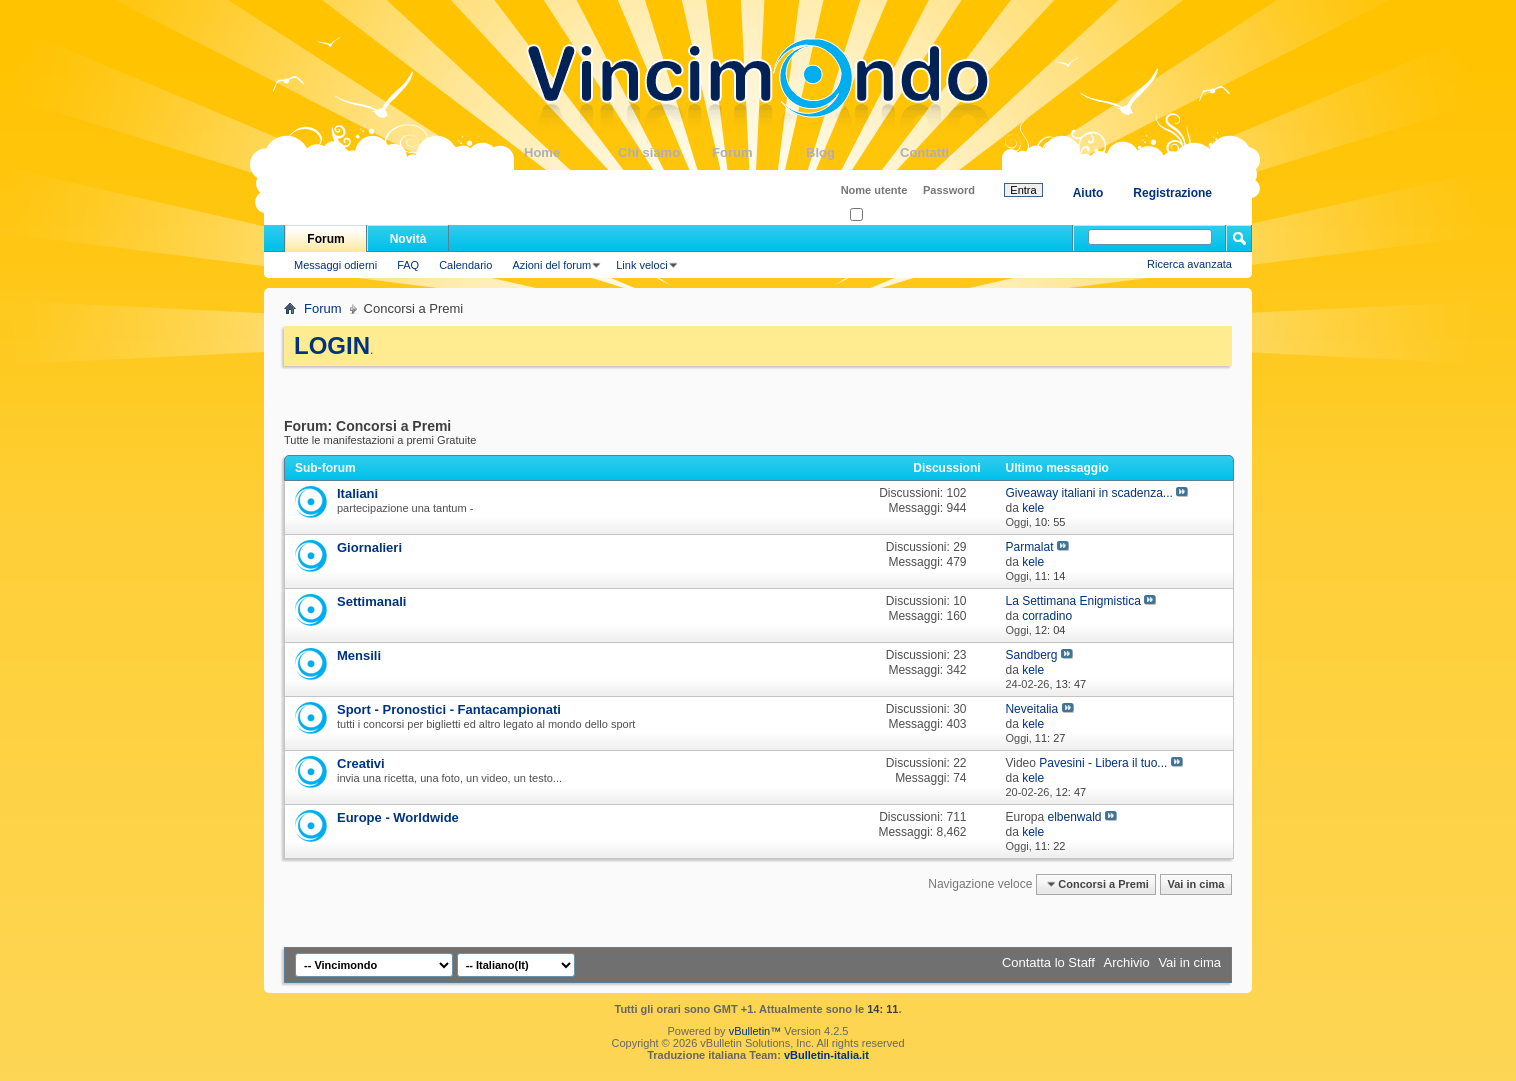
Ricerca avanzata (1189, 264)
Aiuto (1088, 193)
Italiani (357, 493)
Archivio (1127, 962)
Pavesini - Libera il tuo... (1103, 763)
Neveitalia (1031, 709)
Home (571, 152)
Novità (408, 239)
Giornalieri (369, 547)
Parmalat (1029, 547)
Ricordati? (880, 215)
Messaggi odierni (335, 265)
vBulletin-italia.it (826, 1055)
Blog (853, 152)
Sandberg (1031, 655)
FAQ (408, 265)
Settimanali (371, 601)
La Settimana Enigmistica (1072, 601)
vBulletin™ (755, 1031)
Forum (759, 152)
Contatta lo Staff (1048, 962)
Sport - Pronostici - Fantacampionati (449, 709)
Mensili (359, 655)
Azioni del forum (551, 265)
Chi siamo (665, 152)
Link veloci (641, 265)
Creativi (361, 763)
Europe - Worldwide (398, 817)
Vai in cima (1195, 884)
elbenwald (1074, 817)
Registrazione (1172, 193)
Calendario (465, 265)
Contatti (947, 152)
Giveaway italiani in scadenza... (1088, 493)
